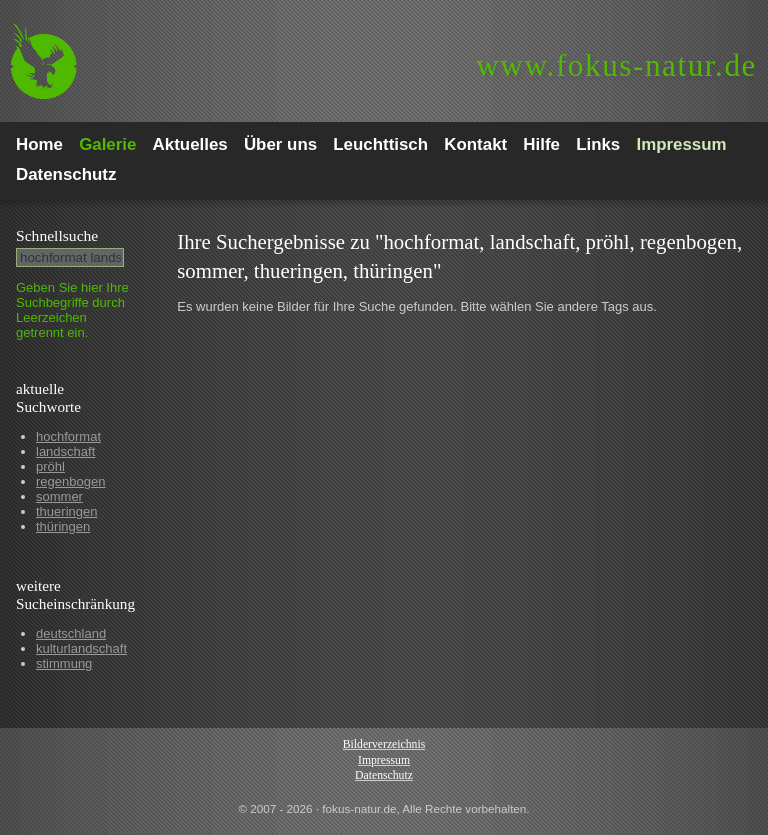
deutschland (71, 633)
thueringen (66, 511)
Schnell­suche (57, 235)
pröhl (50, 466)
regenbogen (70, 481)
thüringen (63, 526)
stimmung (64, 663)
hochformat (68, 436)
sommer (59, 496)
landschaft (65, 451)
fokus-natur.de (616, 65)
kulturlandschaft (81, 648)
